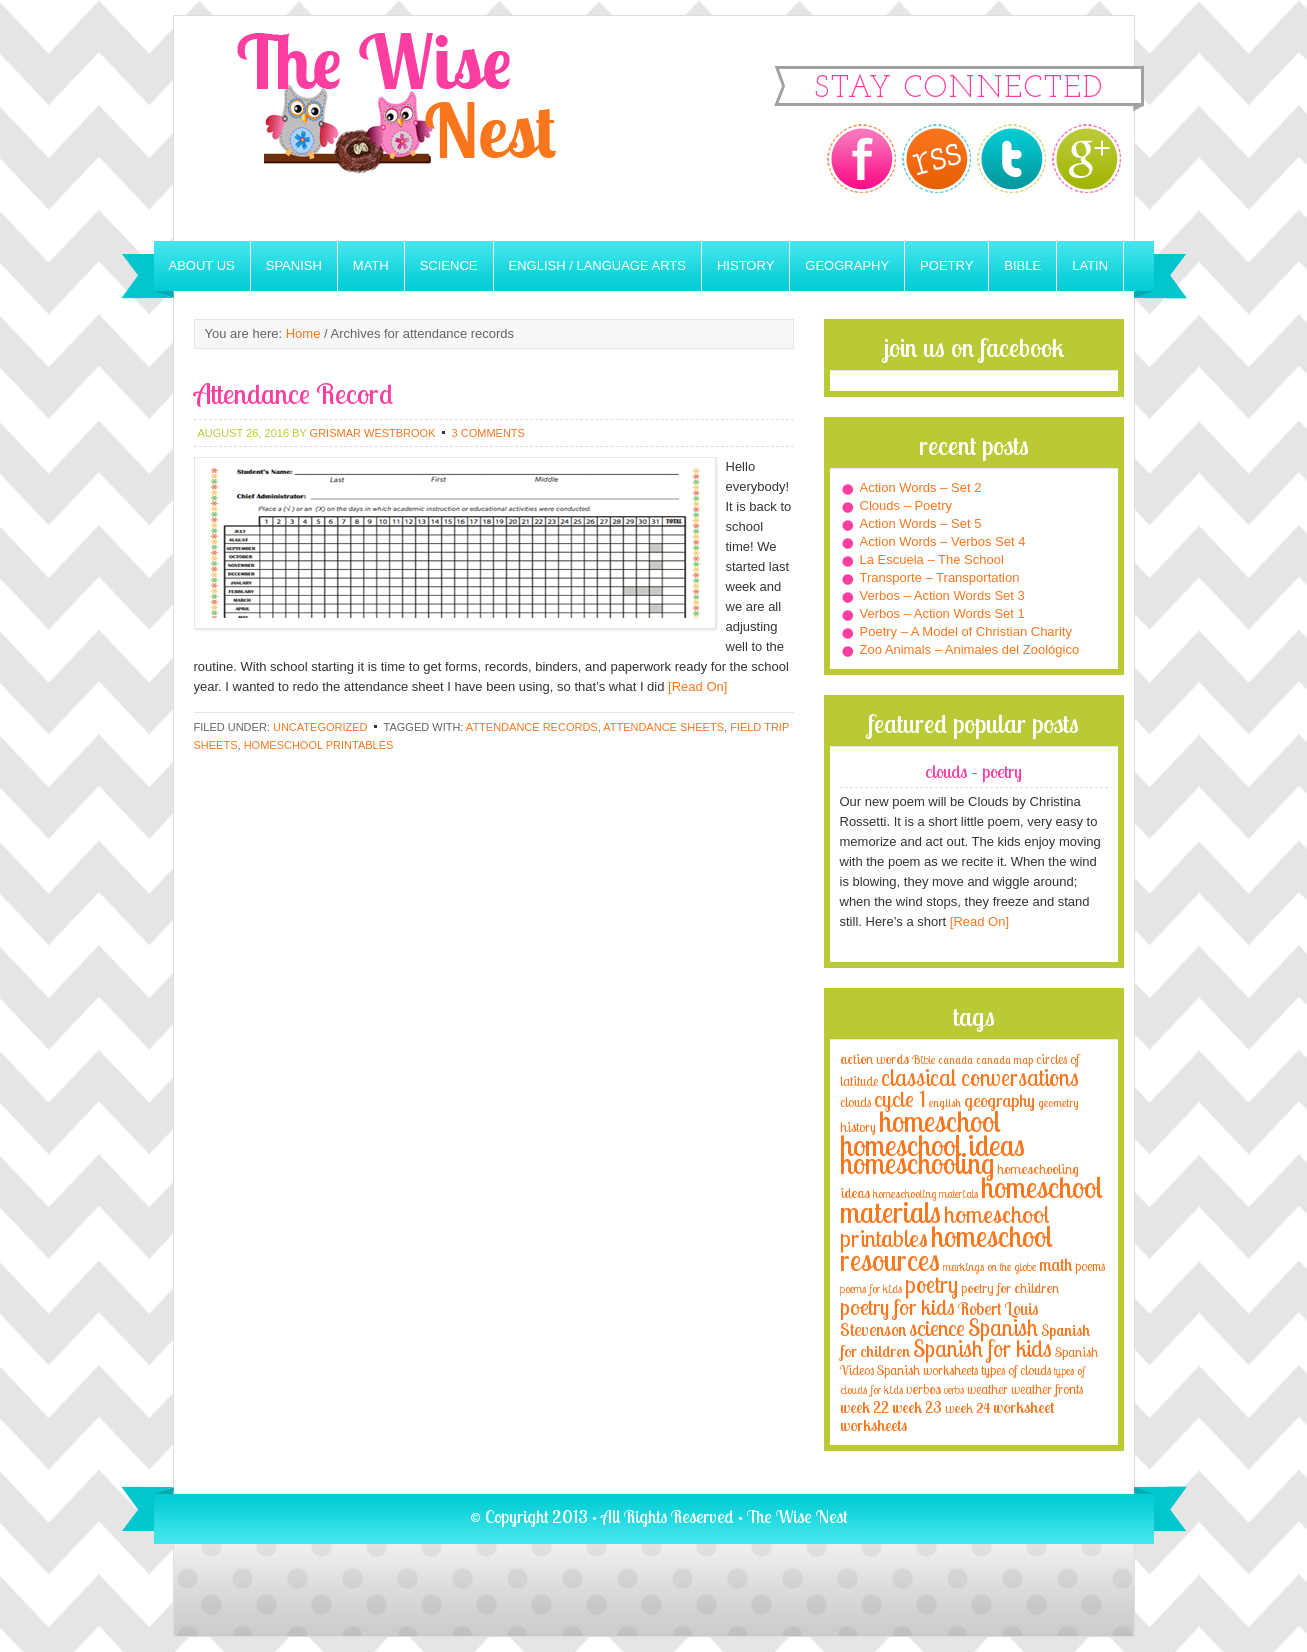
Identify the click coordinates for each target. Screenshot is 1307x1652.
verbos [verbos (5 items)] (923, 1388)
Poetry (946, 265)
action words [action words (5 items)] (874, 1058)
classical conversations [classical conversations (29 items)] (980, 1077)
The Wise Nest (424, 128)
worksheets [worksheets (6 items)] (873, 1425)
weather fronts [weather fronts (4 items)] (1047, 1389)
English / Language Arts (597, 265)
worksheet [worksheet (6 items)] (1023, 1407)
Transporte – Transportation (940, 577)
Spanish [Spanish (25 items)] (1003, 1327)
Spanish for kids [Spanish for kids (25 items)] (982, 1348)
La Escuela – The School (932, 559)
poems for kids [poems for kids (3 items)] (871, 1288)
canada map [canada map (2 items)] (1004, 1060)
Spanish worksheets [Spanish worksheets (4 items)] (927, 1370)
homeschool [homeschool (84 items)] (940, 1121)
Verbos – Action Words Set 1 (942, 613)
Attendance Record (293, 393)
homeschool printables (319, 745)
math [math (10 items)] (1055, 1264)
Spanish (294, 265)
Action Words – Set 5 (921, 523)
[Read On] (695, 686)
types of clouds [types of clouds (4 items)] (1016, 1370)
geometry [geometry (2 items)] (1058, 1103)
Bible (1022, 265)
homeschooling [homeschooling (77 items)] (917, 1163)
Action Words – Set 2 (921, 487)
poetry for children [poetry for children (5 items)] (1010, 1287)
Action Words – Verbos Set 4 (943, 541)
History (745, 265)
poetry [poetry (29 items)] (931, 1284)
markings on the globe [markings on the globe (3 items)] (989, 1266)
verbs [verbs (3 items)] (954, 1389)
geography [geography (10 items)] (999, 1100)
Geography (847, 265)
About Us (202, 265)
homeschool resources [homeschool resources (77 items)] (946, 1248)
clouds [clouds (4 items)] (855, 1102)
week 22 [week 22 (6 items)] (864, 1407)
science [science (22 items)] (937, 1327)
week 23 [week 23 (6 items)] (917, 1407)
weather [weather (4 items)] (987, 1389)
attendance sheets (663, 727)
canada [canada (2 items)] (955, 1060)
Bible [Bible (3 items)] (923, 1059)
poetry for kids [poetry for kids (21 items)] (897, 1306)
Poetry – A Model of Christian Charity (966, 631)
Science (449, 265)
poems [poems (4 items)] (1090, 1266)
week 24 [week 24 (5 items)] (967, 1407)
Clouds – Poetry (906, 505)
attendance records (532, 727)
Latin (1090, 265)
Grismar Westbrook (373, 433)
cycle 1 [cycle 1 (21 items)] (900, 1098)
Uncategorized (320, 727)
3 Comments (488, 433)
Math (371, 265)
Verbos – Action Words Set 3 (942, 595)
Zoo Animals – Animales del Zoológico (970, 649)
